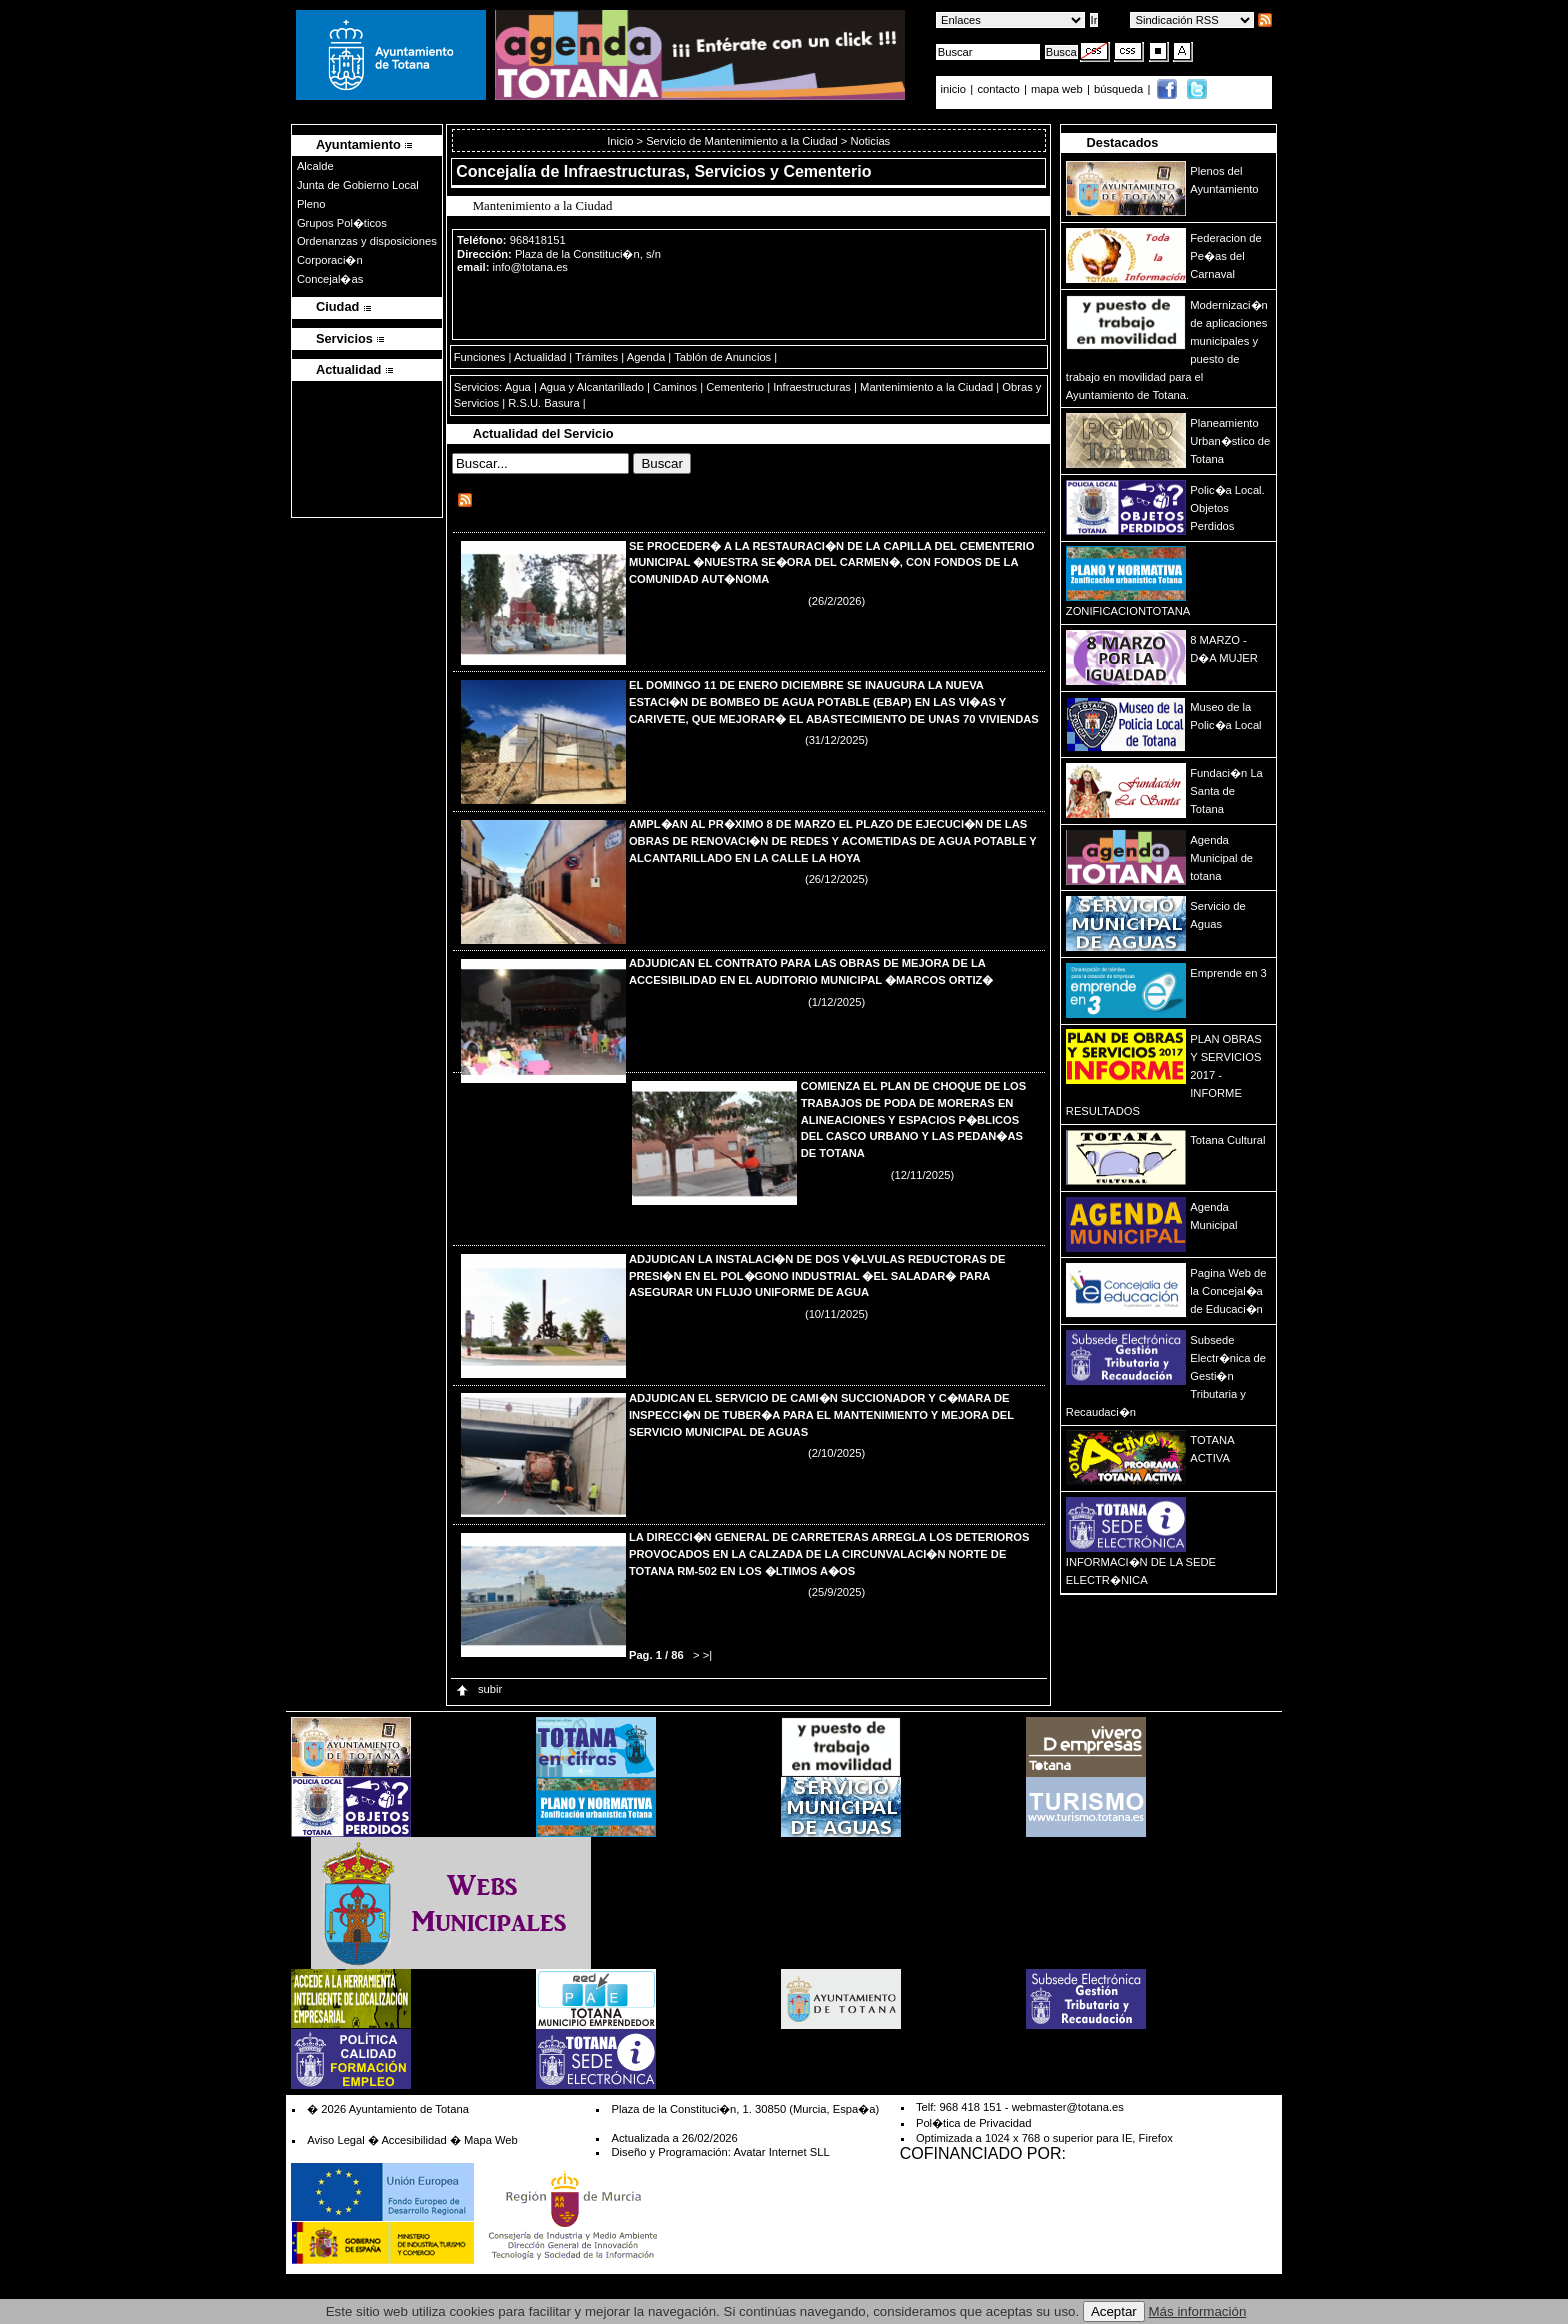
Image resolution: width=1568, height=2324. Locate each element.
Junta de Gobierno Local (358, 185)
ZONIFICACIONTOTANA (1128, 611)
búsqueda (1120, 89)
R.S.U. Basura (544, 403)
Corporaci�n (330, 260)
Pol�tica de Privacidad (973, 2123)
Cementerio (735, 387)
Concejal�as (330, 279)
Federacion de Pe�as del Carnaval (1226, 256)
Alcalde (315, 166)
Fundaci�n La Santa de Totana (1226, 791)
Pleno (311, 204)
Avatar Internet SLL (781, 2152)
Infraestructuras (812, 387)
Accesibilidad (413, 2140)
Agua (518, 387)
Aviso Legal (336, 2140)
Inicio (621, 141)
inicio (955, 89)
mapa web (1058, 89)
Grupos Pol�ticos (342, 223)
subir (478, 1689)
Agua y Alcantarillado (591, 387)
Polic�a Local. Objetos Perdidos (1227, 508)
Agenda (646, 357)
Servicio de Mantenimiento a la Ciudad (742, 141)
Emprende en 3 (1228, 973)
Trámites (596, 357)
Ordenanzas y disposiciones (367, 241)
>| (707, 1655)
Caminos (675, 387)
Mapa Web (491, 2140)
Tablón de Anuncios (722, 357)
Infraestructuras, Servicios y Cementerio (718, 171)
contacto (998, 89)
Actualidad (540, 357)
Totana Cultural (1227, 1140)
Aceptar (1114, 2311)
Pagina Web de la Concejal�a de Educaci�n (1228, 1291)
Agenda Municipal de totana (1221, 858)
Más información (1198, 2311)
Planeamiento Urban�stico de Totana (1230, 441)
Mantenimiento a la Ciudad (926, 387)
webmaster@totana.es (1068, 2107)
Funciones (480, 357)
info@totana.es (530, 267)
